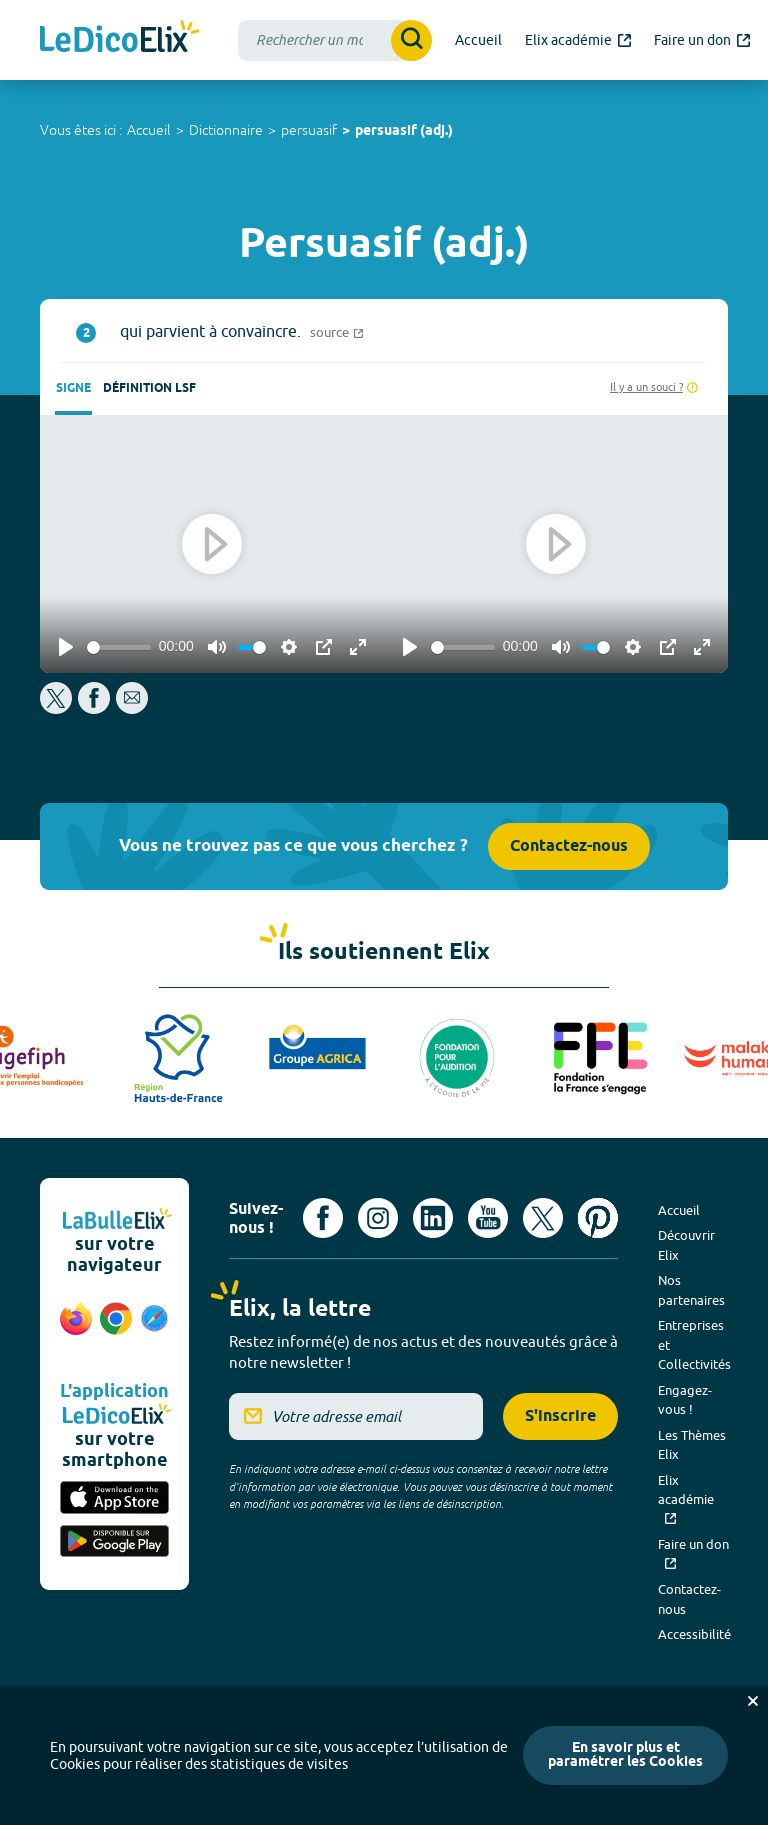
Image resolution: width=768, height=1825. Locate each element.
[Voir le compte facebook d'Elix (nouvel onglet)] (323, 1218)
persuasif (309, 130)
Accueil (149, 130)
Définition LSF (149, 388)
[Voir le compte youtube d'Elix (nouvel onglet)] (488, 1218)
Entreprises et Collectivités (694, 1344)
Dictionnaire (226, 130)
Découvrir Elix (686, 1245)
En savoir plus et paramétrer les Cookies (625, 1755)
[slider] (119, 647)
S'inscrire (560, 1416)
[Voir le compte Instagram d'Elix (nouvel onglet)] (378, 1218)
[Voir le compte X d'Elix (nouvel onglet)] (543, 1218)
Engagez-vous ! (685, 1400)
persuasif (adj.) (404, 131)
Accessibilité (694, 1634)
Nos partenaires (691, 1290)
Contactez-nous (569, 846)
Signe (73, 388)
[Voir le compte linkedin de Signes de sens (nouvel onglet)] (433, 1218)
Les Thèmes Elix (692, 1445)
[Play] (66, 647)
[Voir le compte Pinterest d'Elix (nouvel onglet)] (598, 1218)
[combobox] (335, 40)
